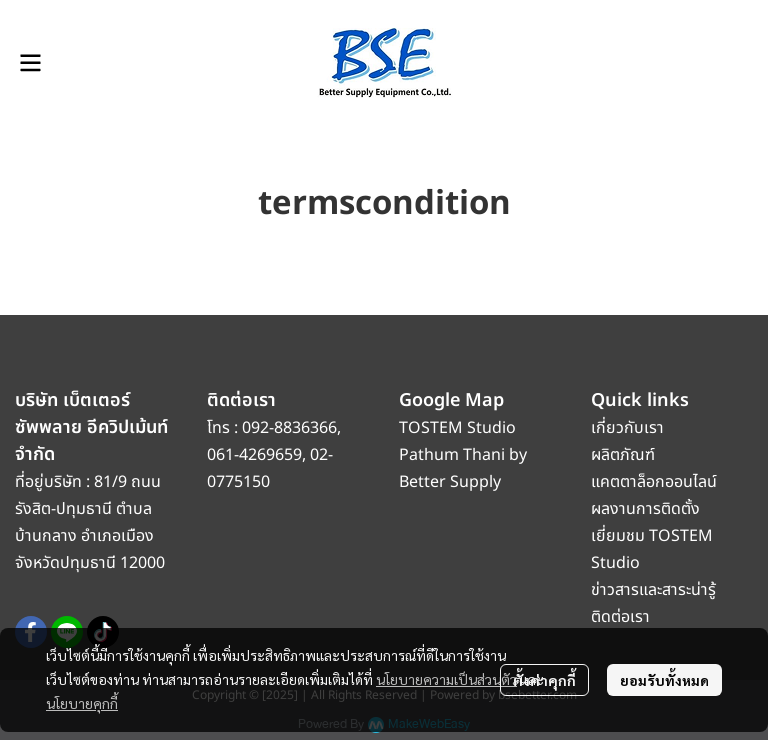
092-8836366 (289, 428)
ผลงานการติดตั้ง (645, 509)
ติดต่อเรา (620, 617)
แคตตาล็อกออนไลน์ (656, 482)
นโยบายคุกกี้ (82, 703)
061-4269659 (254, 455)
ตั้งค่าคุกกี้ (544, 680)
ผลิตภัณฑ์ (623, 455)
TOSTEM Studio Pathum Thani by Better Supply (463, 455)
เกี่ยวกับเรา (627, 428)
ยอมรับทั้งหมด (664, 680)
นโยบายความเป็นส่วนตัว (446, 679)
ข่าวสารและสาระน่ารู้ (653, 590)
